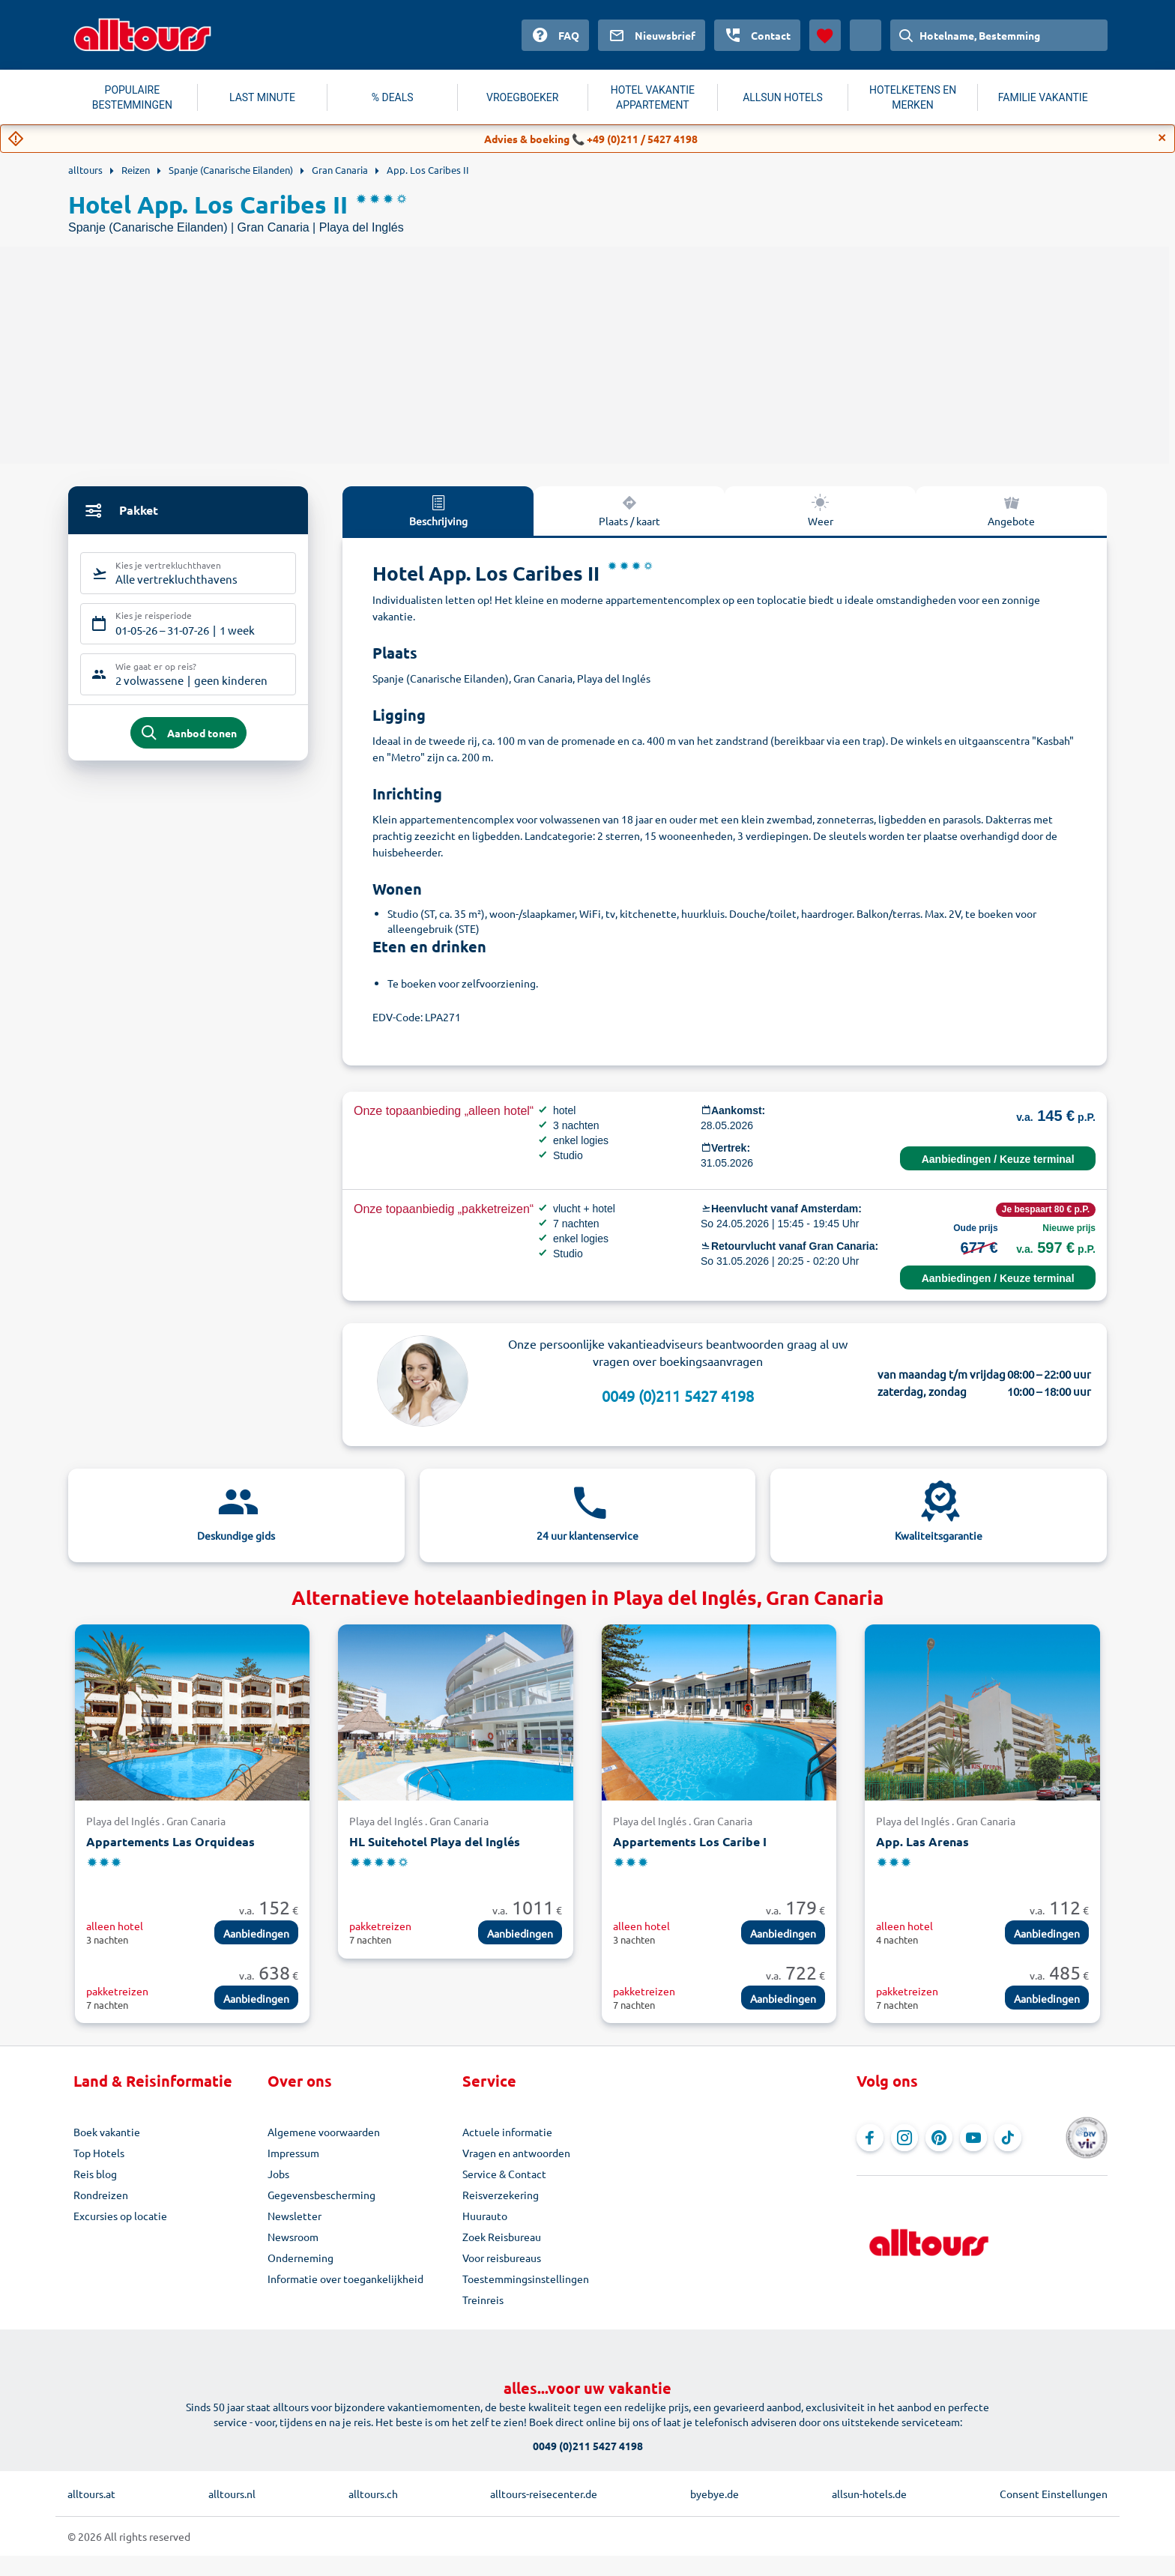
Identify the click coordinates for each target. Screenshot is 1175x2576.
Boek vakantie (106, 2131)
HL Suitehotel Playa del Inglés (434, 1841)
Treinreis (483, 2299)
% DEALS (393, 97)
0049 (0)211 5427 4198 (678, 1395)
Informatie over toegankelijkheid (345, 2278)
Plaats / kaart (629, 510)
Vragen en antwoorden (516, 2152)
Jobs (278, 2173)
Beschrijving (438, 510)
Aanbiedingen (256, 1933)
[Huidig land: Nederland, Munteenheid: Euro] (865, 35)
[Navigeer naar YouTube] (973, 2137)
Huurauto (484, 2215)
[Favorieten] (825, 35)
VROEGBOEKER (522, 97)
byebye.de (714, 2493)
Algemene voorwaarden (324, 2131)
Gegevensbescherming (321, 2194)
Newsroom (293, 2236)
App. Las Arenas (922, 1841)
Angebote (1011, 510)
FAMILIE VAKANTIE (1043, 97)
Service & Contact (504, 2173)
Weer (820, 510)
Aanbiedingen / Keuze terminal (998, 1159)
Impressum (293, 2152)
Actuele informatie (507, 2131)
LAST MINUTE (262, 97)
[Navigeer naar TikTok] (1007, 2137)
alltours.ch (373, 2493)
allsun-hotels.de (869, 2493)
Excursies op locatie (120, 2215)
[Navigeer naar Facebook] (870, 2137)
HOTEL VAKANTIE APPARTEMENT (653, 97)
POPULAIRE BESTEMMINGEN (132, 97)
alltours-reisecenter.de (543, 2493)
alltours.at (91, 2493)
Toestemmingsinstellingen (525, 2278)
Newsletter (294, 2215)
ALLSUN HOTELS (783, 97)
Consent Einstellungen (1054, 2493)
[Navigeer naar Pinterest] (938, 2137)
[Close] (1162, 137)
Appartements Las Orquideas (170, 1841)
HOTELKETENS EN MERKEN (912, 97)
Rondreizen (100, 2194)
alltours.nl (232, 2493)
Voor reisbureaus (501, 2257)
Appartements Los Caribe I (690, 1841)
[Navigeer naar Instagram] (904, 2137)
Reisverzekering (500, 2194)
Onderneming (300, 2257)
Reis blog (95, 2173)
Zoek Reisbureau (501, 2236)
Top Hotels (98, 2152)
